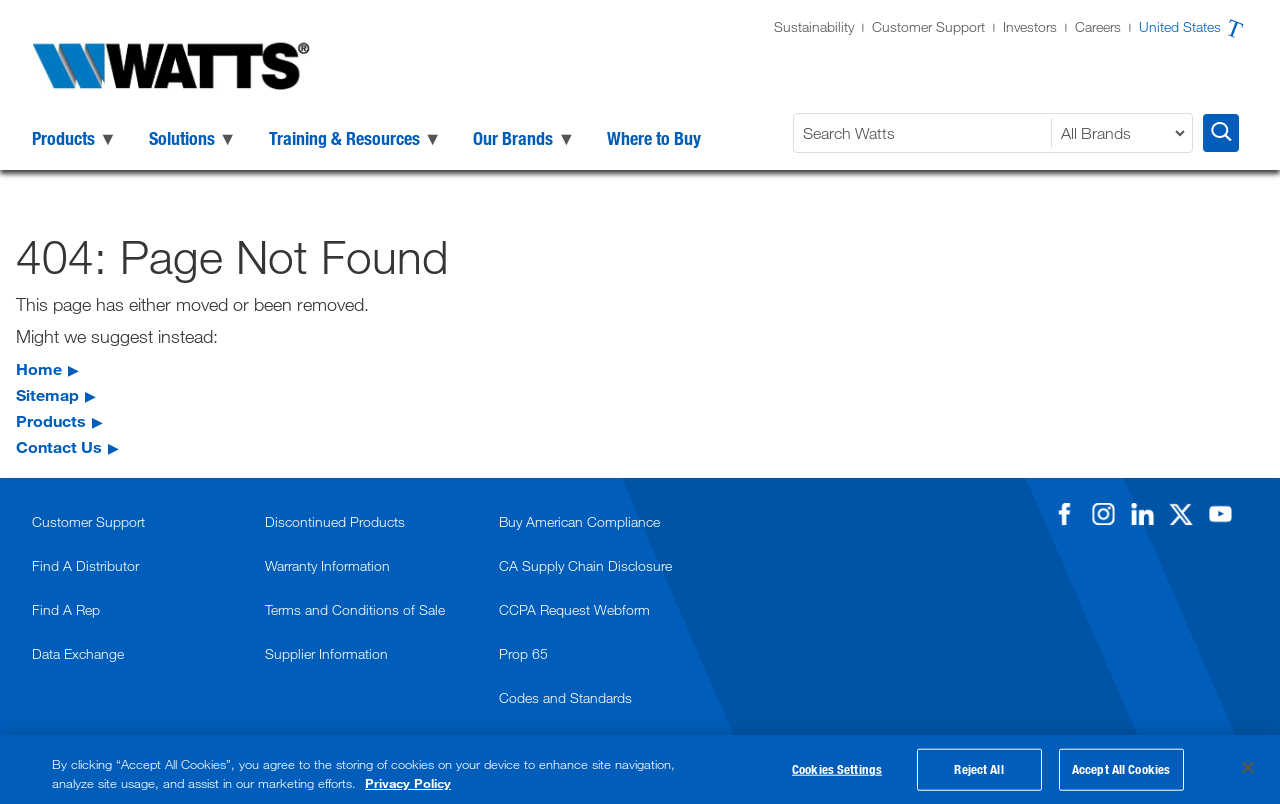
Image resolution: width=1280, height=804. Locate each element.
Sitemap (47, 394)
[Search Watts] (925, 133)
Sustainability (814, 26)
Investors (1030, 26)
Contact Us (59, 446)
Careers (1098, 26)
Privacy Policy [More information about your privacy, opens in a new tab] (408, 783)
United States (1180, 26)
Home (39, 368)
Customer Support (928, 26)
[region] (640, 769)
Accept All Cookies (1121, 770)
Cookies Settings (837, 770)
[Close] (1248, 768)
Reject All (978, 770)
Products (51, 420)
